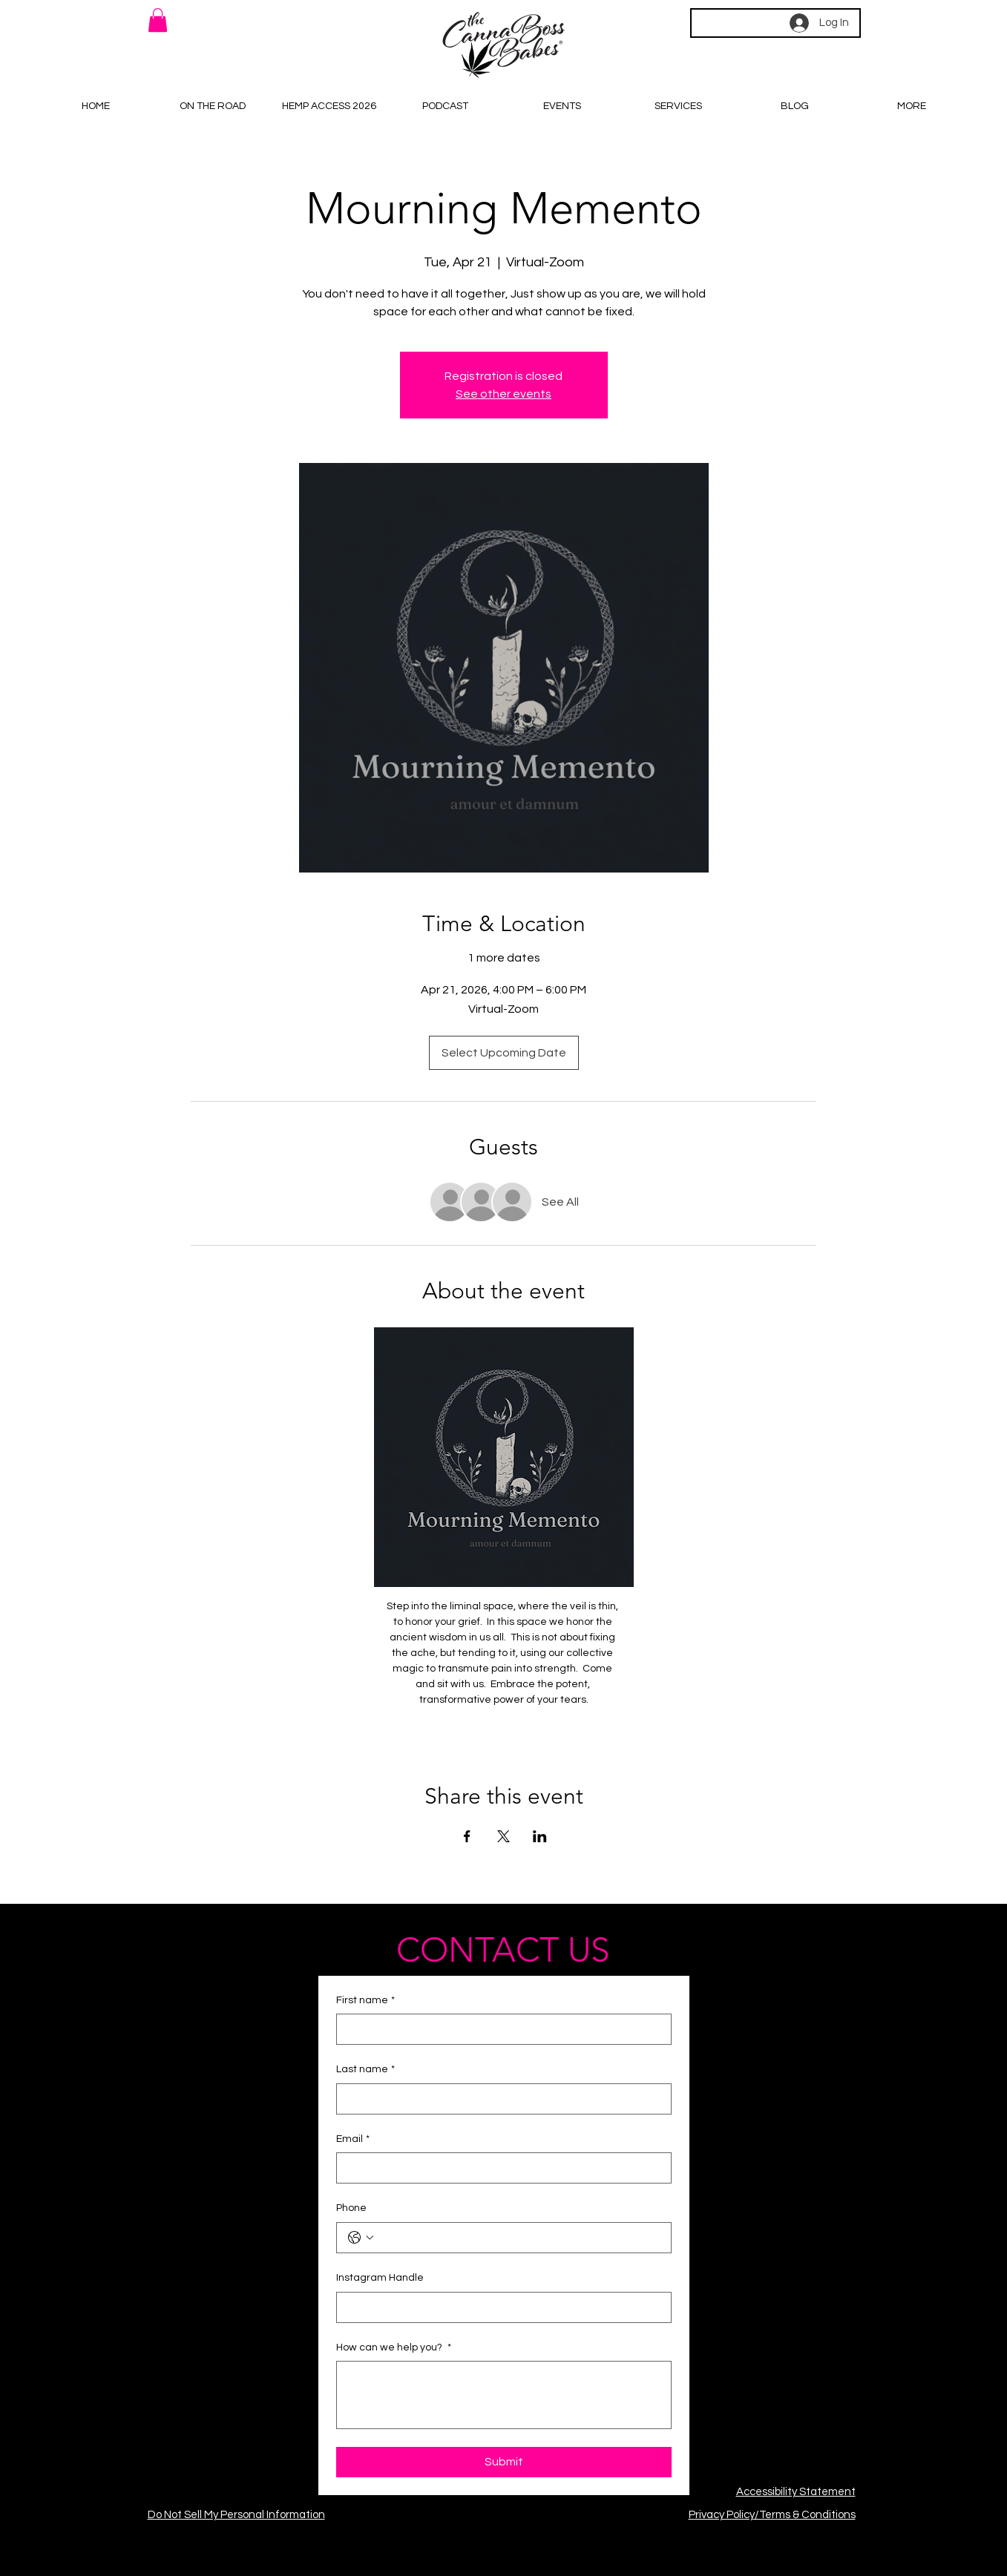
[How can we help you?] (504, 2395)
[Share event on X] (503, 1836)
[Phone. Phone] (518, 2238)
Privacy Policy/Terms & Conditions (772, 2514)
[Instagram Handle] (499, 2307)
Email (353, 2139)
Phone (351, 2208)
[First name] (499, 2029)
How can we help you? (393, 2348)
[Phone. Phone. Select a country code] (360, 2238)
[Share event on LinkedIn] (540, 1836)
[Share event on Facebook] (467, 1836)
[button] (158, 20)
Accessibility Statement (796, 2491)
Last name (365, 2070)
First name (365, 2001)
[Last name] (499, 2099)
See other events (503, 394)
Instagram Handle (380, 2278)
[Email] (499, 2168)
